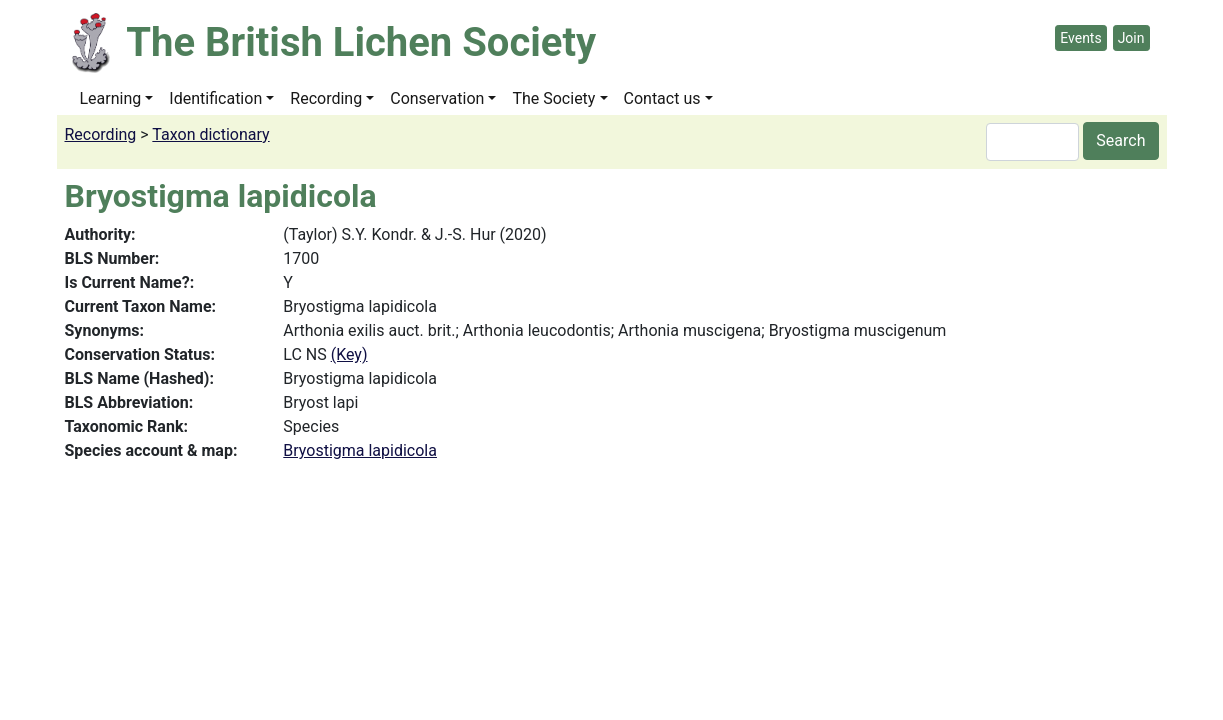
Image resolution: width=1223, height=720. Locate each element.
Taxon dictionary (210, 134)
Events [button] (1080, 38)
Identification (215, 98)
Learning (111, 98)
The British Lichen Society (361, 42)
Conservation (437, 98)
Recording (326, 98)
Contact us (662, 98)
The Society (553, 98)
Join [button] (1131, 38)
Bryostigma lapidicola (360, 450)
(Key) (349, 354)
